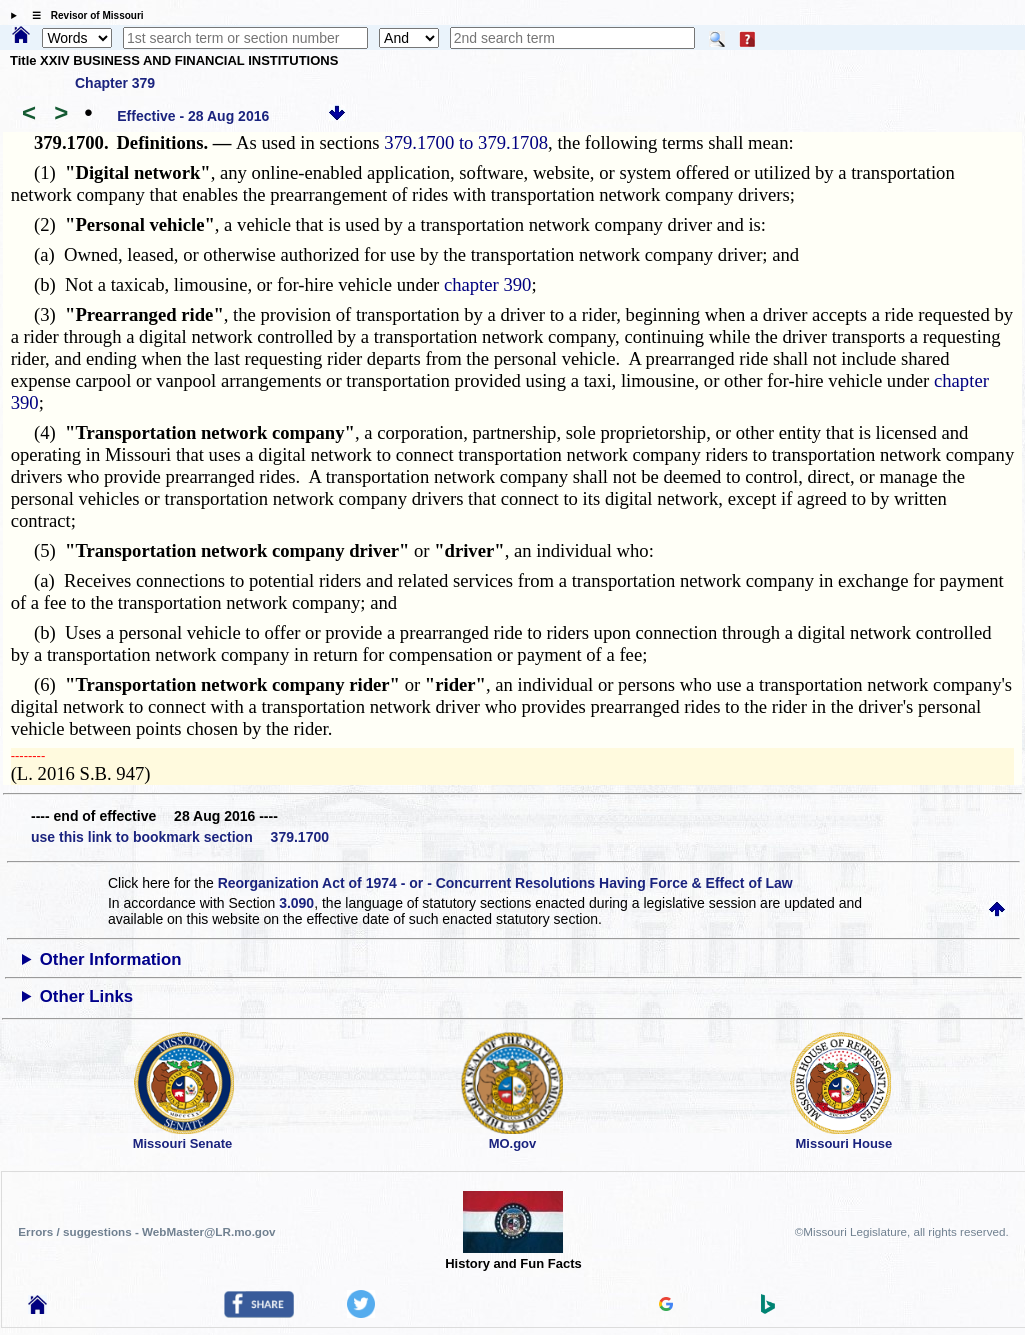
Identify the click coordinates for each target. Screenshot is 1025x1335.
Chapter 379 (115, 83)
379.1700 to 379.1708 (466, 142)
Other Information (111, 959)
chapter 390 (488, 284)
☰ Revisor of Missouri (83, 15)
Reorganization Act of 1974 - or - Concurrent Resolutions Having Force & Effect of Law (505, 883)
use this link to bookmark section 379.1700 (180, 837)
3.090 (296, 903)
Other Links (86, 996)
